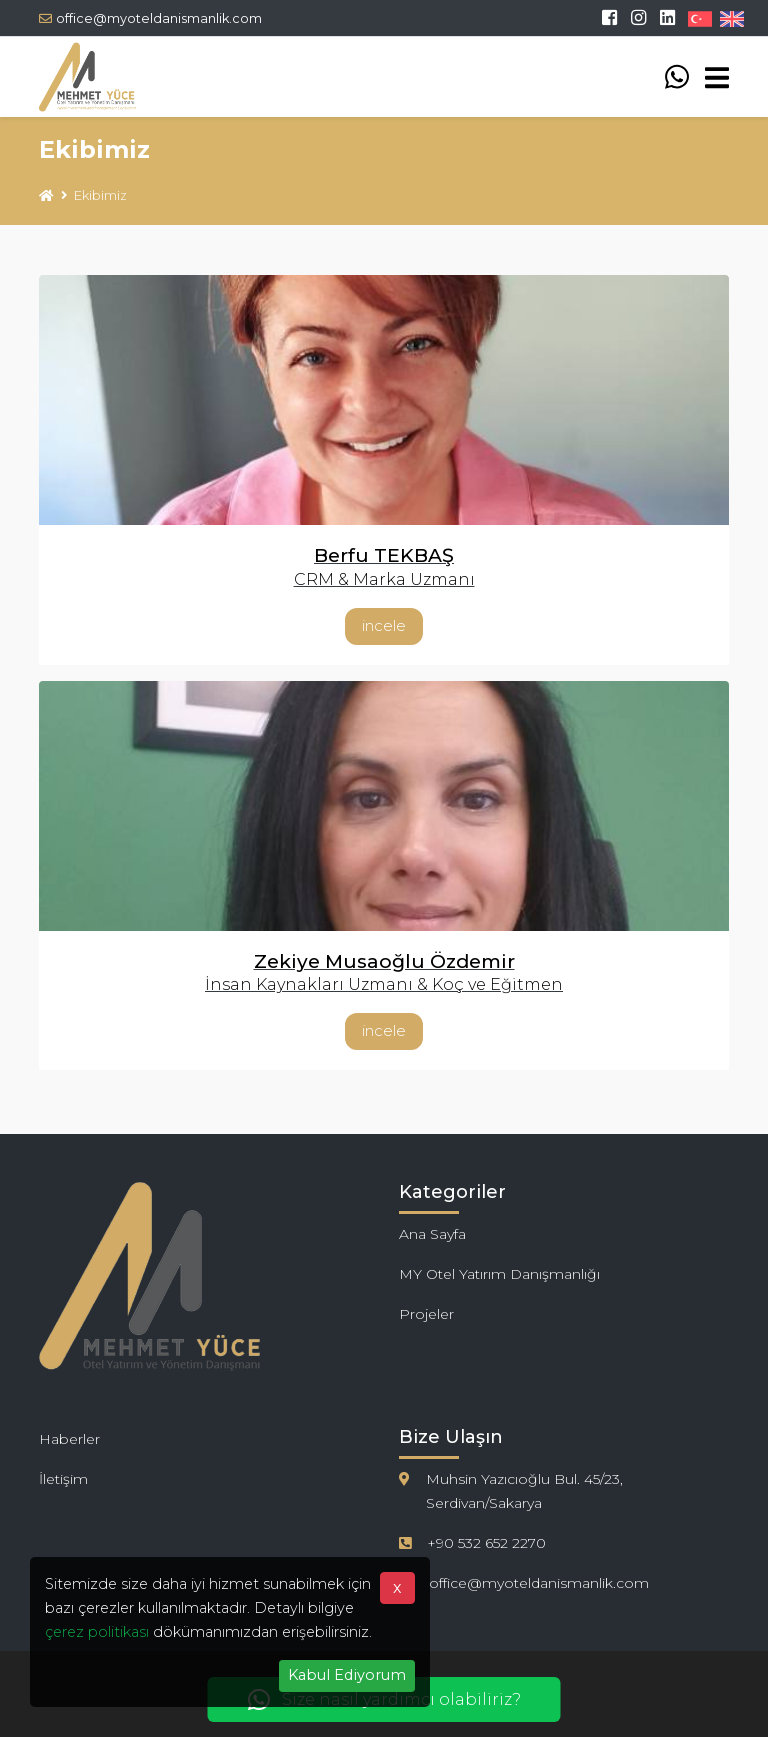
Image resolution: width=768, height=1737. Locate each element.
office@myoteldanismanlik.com (150, 18)
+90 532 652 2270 (486, 1543)
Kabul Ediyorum (347, 1675)
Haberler (69, 1439)
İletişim (63, 1479)
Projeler (426, 1314)
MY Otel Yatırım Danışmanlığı (499, 1274)
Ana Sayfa (432, 1234)
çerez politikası (97, 1632)
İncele (384, 625)
